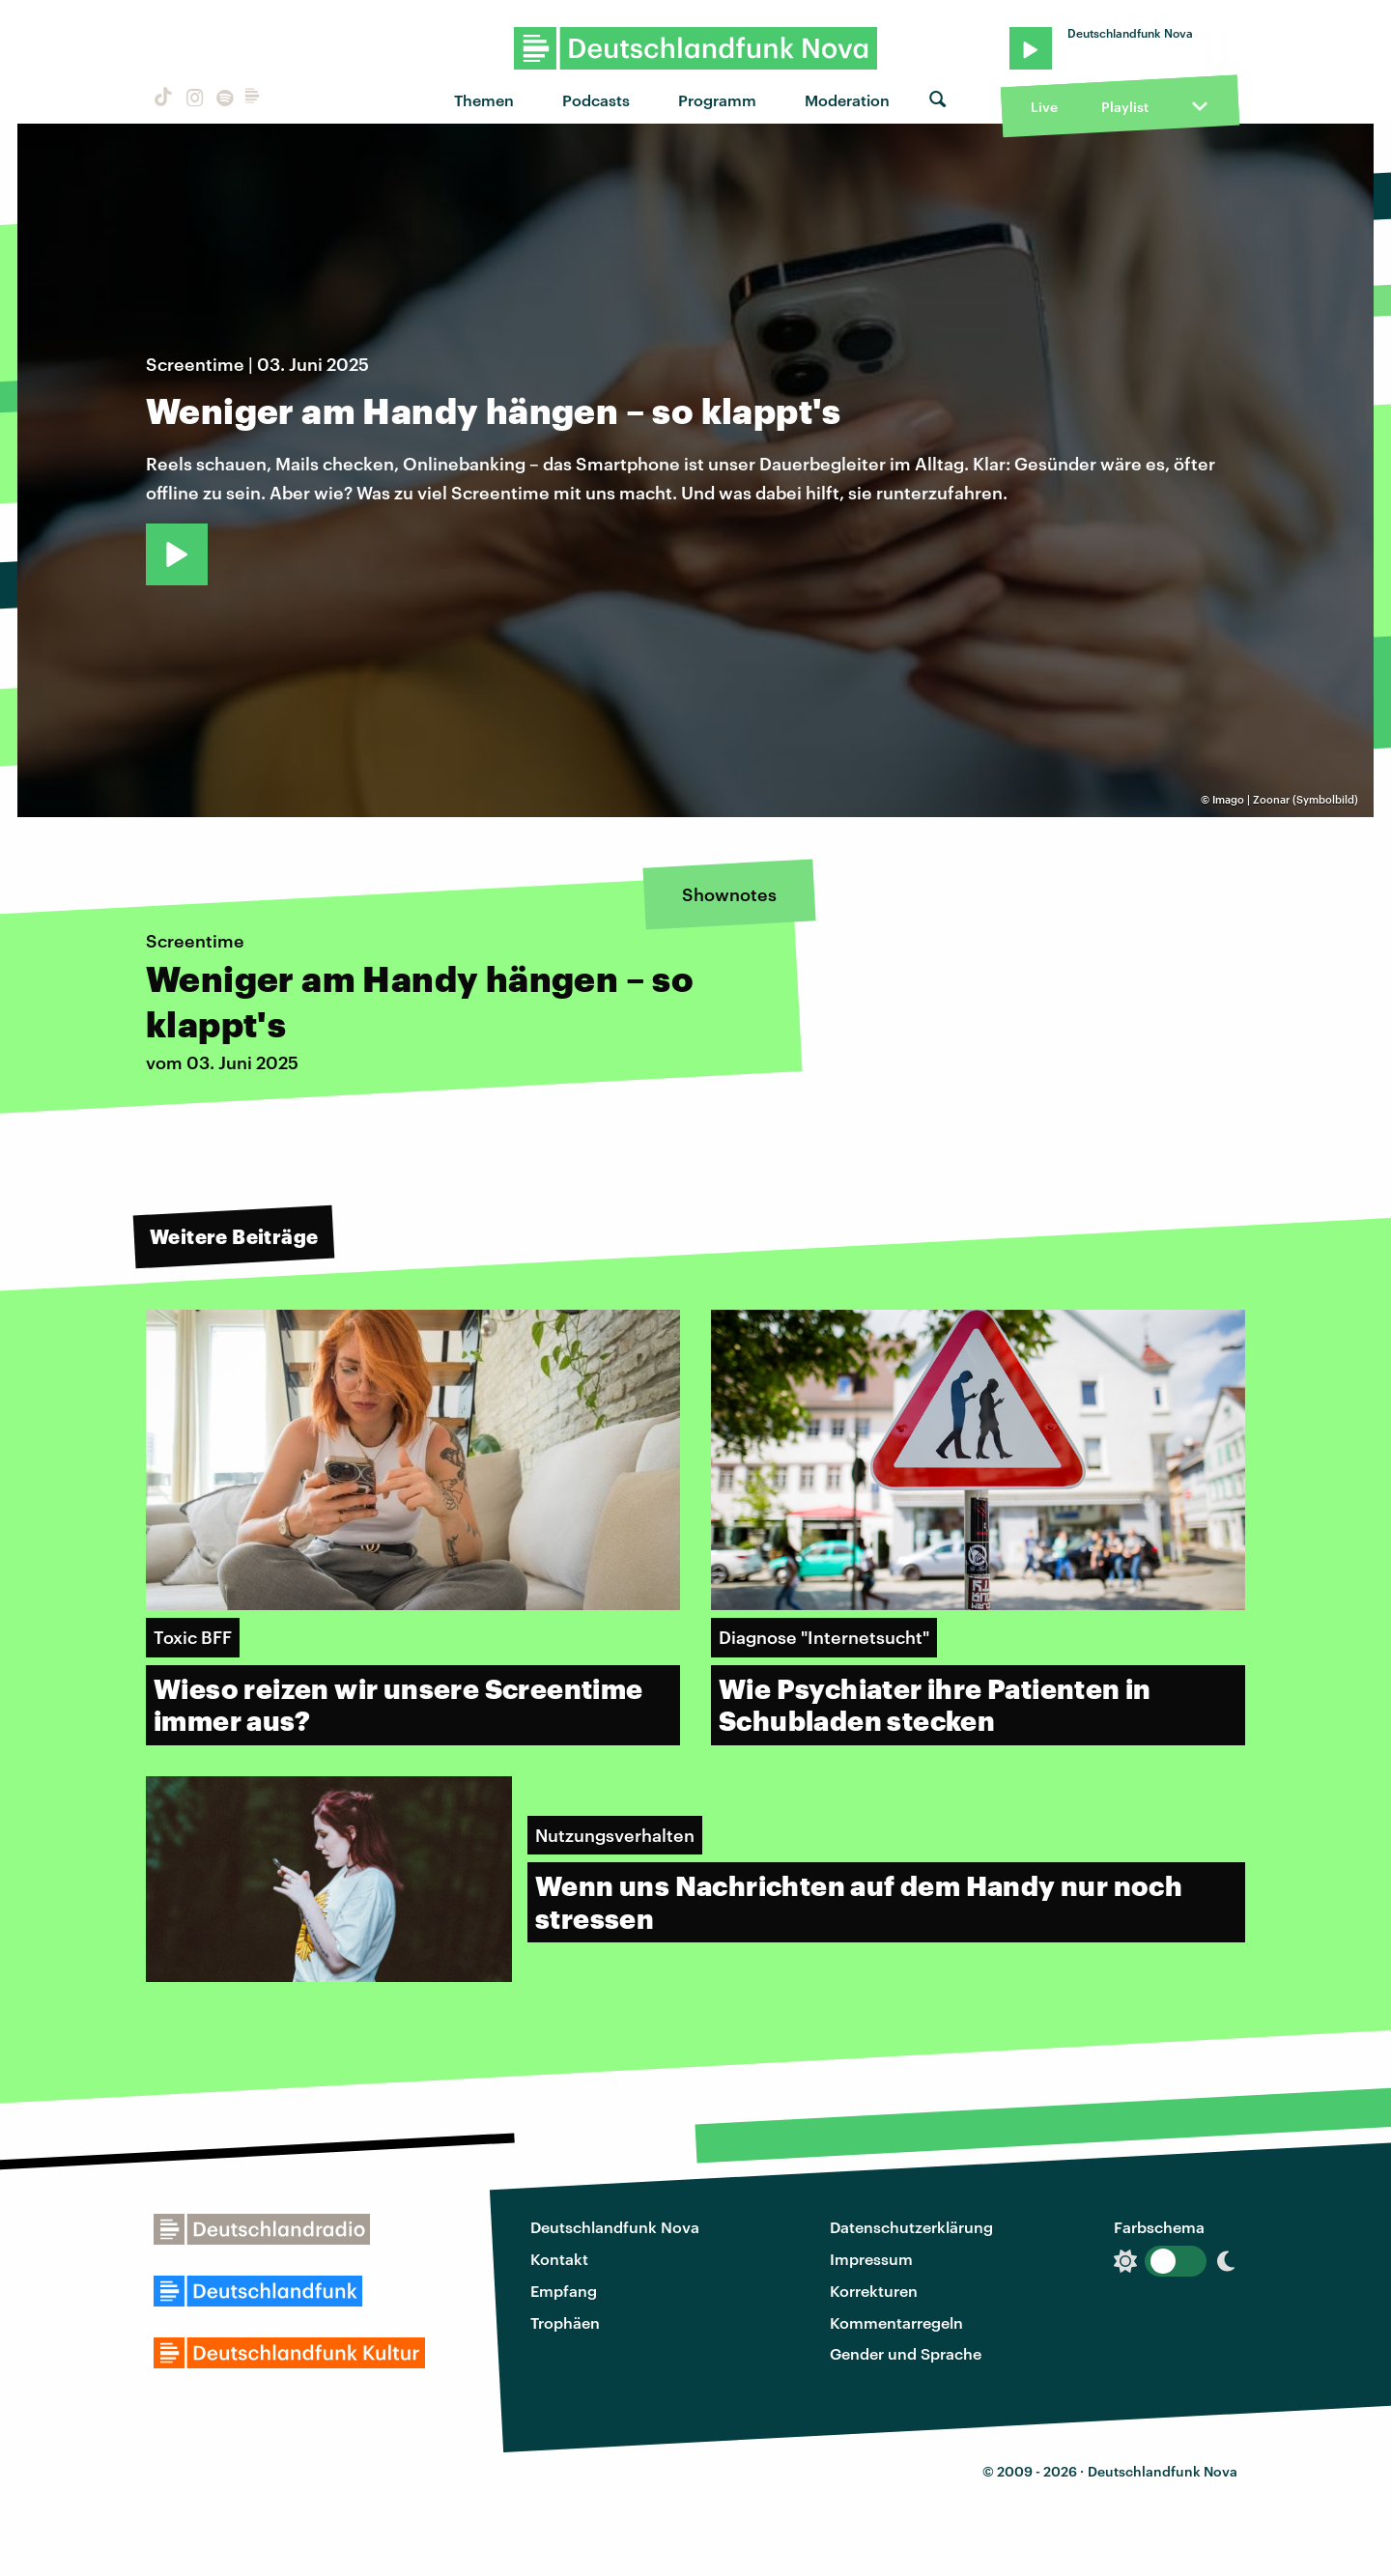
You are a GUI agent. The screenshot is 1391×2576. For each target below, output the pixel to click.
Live (1044, 107)
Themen (484, 100)
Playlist (1125, 107)
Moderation (847, 100)
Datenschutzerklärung (911, 2227)
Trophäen (565, 2322)
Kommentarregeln (896, 2322)
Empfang (563, 2290)
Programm (717, 100)
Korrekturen (874, 2290)
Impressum (871, 2259)
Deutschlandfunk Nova (614, 2227)
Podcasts (596, 100)
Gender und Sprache (905, 2353)
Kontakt (559, 2259)
